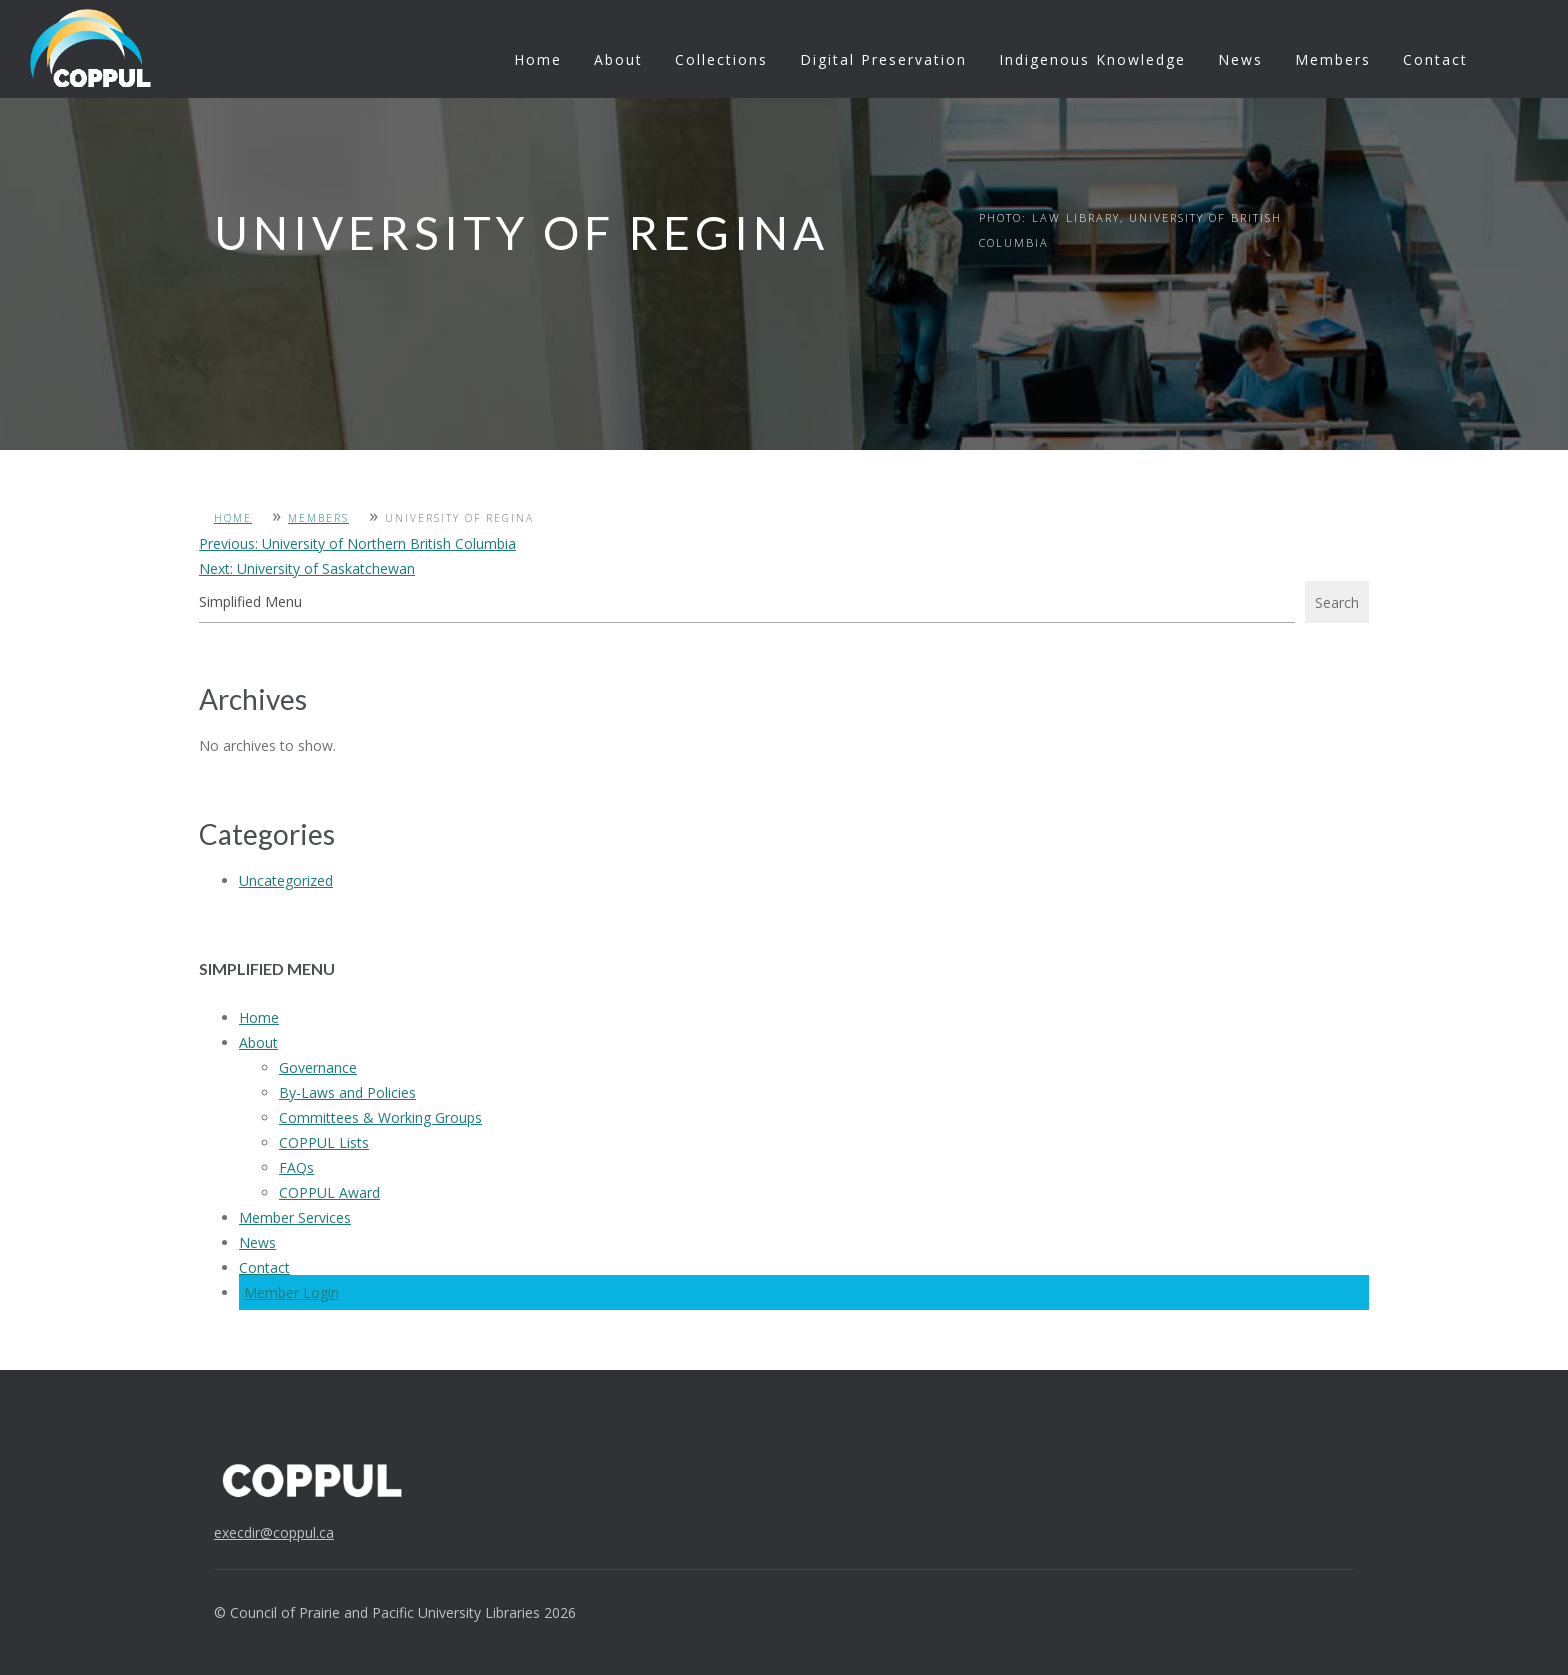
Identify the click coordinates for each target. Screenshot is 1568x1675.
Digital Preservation (883, 59)
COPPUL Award (329, 1192)
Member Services (295, 1217)
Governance (318, 1067)
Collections (721, 59)
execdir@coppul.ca (274, 1532)
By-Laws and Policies (347, 1092)
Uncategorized (286, 880)
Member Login (291, 1292)
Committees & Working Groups (380, 1117)
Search (1337, 602)
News (1240, 59)
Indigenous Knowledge (1092, 59)
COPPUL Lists (324, 1142)
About (618, 59)
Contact (1435, 59)
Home (538, 59)
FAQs (296, 1167)
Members (1333, 59)
